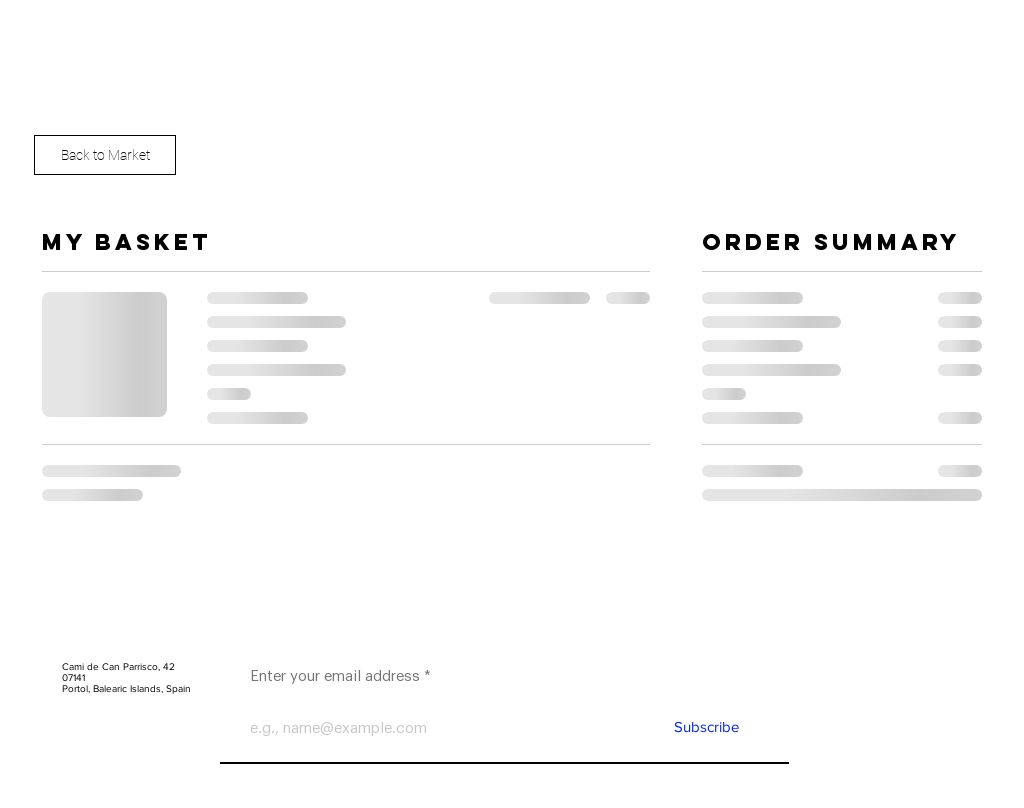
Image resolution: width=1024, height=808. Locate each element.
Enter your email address (335, 676)
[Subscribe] (706, 726)
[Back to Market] (105, 155)
